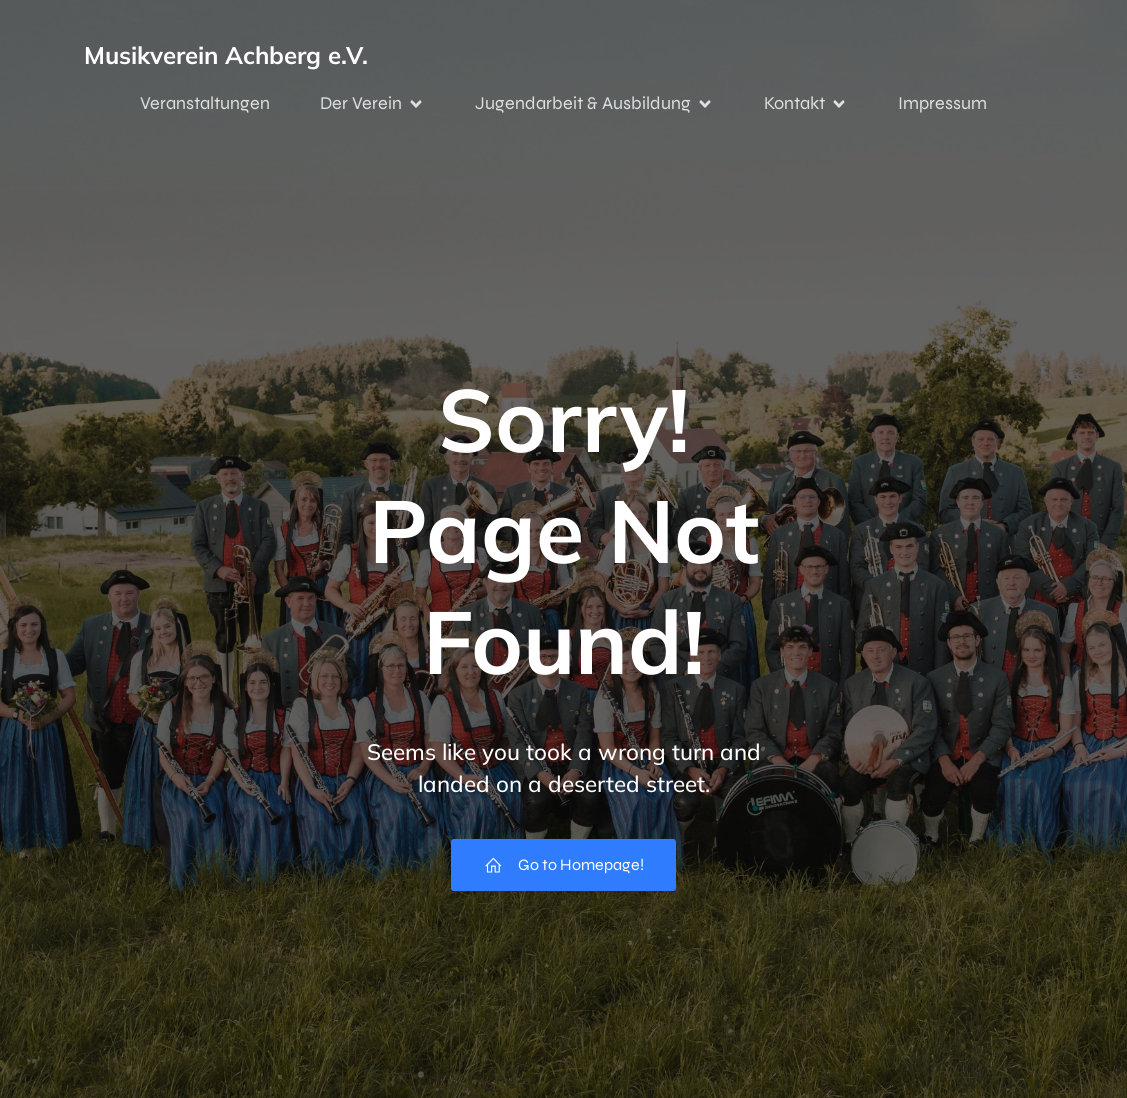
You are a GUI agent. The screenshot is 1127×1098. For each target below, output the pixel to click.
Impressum (942, 103)
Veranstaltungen (205, 103)
